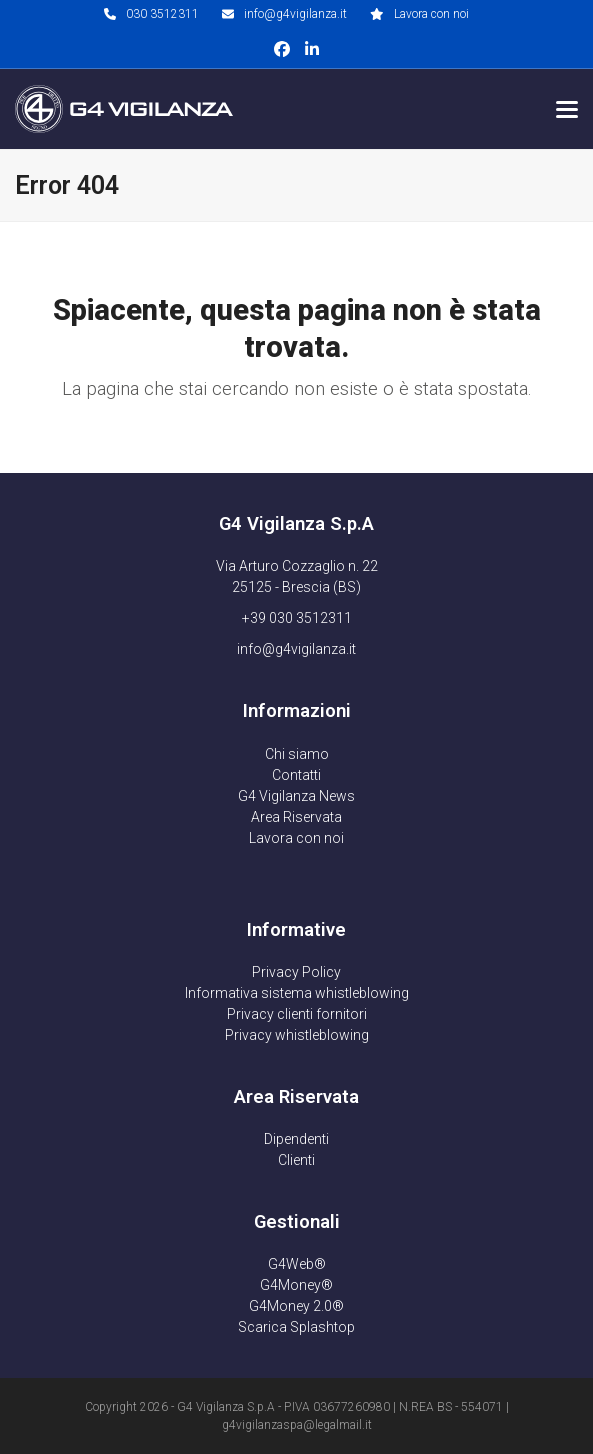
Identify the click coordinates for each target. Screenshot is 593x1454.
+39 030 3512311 (297, 618)
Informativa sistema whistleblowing (297, 993)
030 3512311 (162, 14)
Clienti (296, 1160)
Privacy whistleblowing (297, 1035)
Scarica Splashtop (296, 1327)
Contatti (296, 775)
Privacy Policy (296, 972)
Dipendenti (296, 1139)
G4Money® (296, 1285)
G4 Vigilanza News (296, 796)
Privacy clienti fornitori (297, 1014)
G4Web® (297, 1264)
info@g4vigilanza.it (295, 14)
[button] (567, 109)
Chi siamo (297, 754)
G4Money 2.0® (296, 1306)
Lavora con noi (431, 14)
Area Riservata (296, 817)
